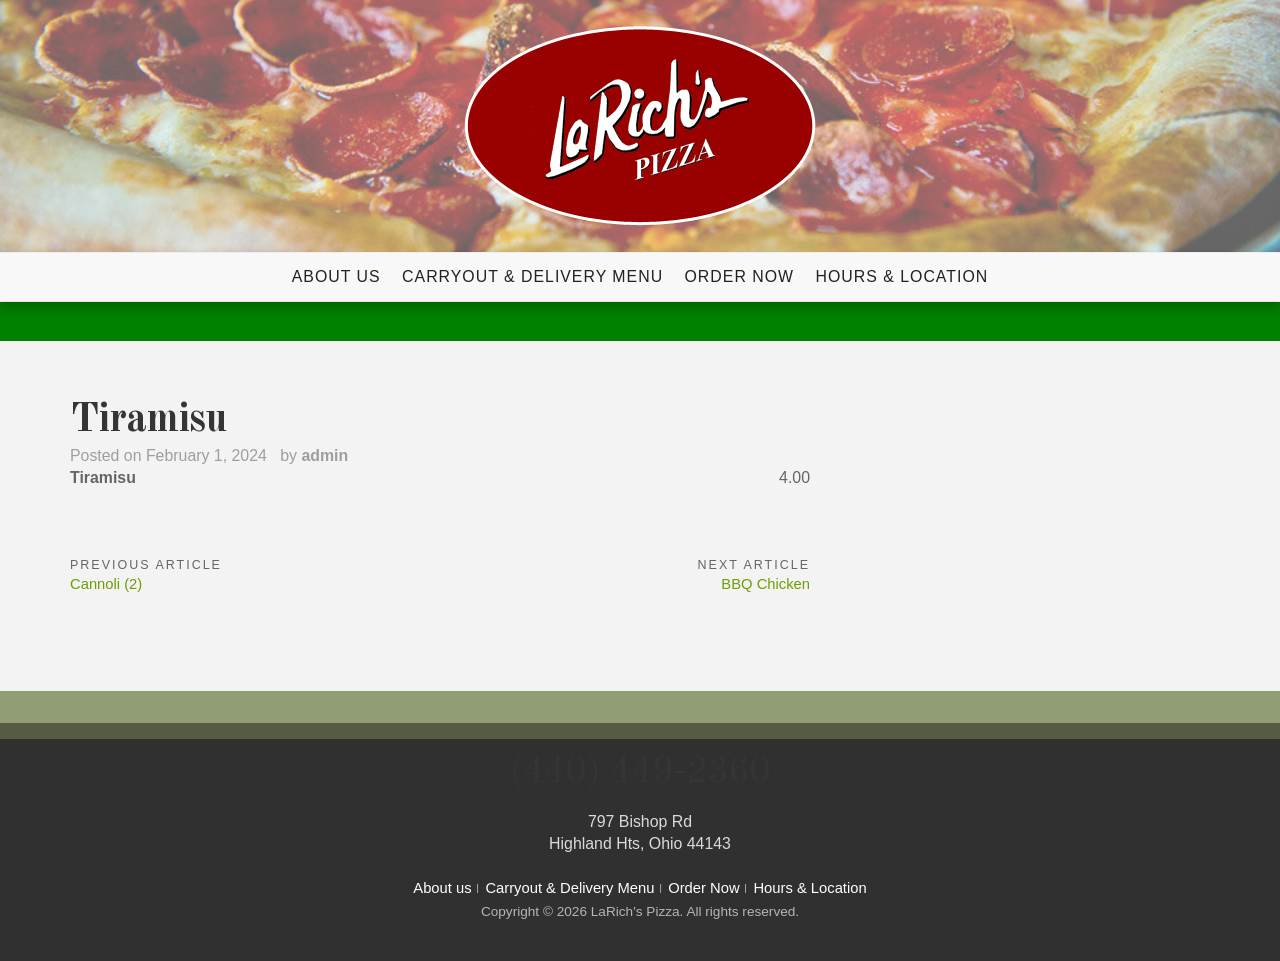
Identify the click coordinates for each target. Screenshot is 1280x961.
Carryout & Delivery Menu (532, 276)
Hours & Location (901, 276)
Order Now (740, 276)
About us (336, 276)
